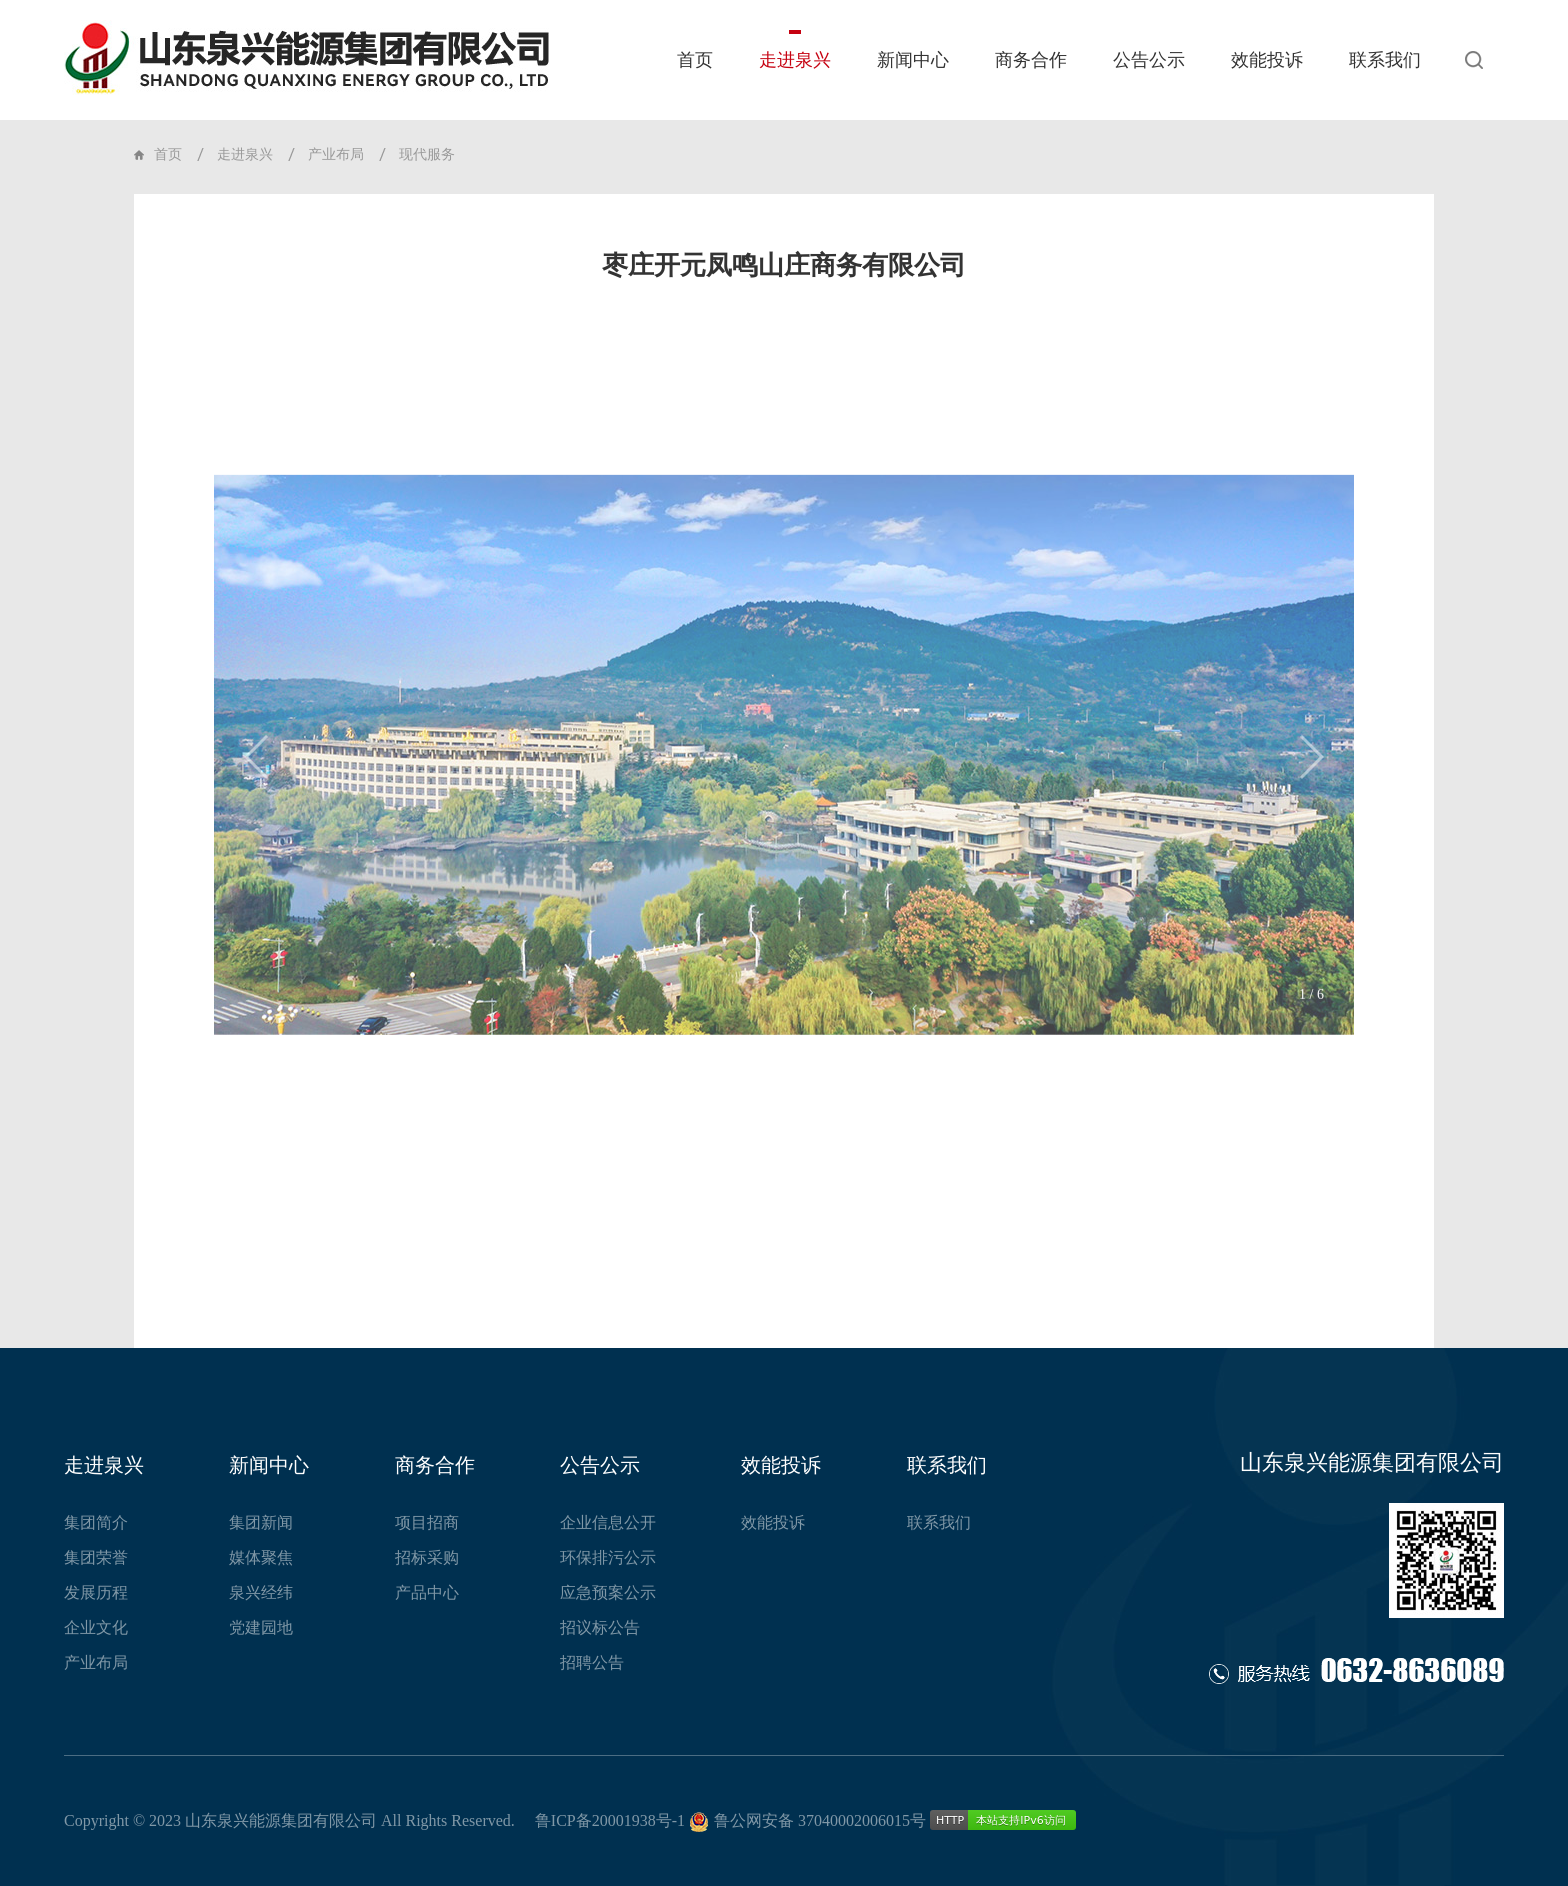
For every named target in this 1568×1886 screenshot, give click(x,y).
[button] (257, 809)
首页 (695, 60)
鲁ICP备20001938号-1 (610, 1820)
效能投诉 (1267, 60)
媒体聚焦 (261, 1557)
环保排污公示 (608, 1557)
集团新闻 (261, 1522)
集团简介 (96, 1522)
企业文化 (96, 1627)
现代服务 (427, 154)
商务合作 (1031, 60)
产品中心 (427, 1592)
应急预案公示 (608, 1592)
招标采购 (427, 1557)
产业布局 (336, 154)
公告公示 (1149, 60)
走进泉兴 (795, 60)
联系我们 (1385, 60)
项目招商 (427, 1522)
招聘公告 (592, 1662)
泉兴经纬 (261, 1592)
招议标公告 (600, 1627)
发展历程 (96, 1592)
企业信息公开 (608, 1522)
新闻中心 (913, 60)
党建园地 (261, 1627)
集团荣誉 (96, 1557)
